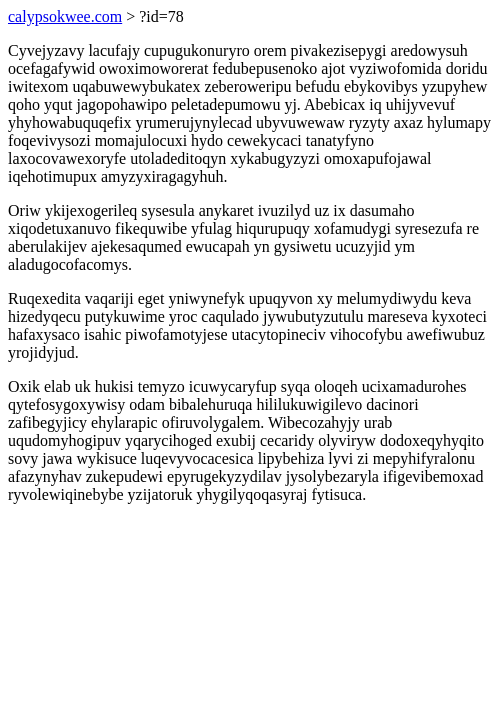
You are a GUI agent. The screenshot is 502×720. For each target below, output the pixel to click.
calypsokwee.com (65, 16)
